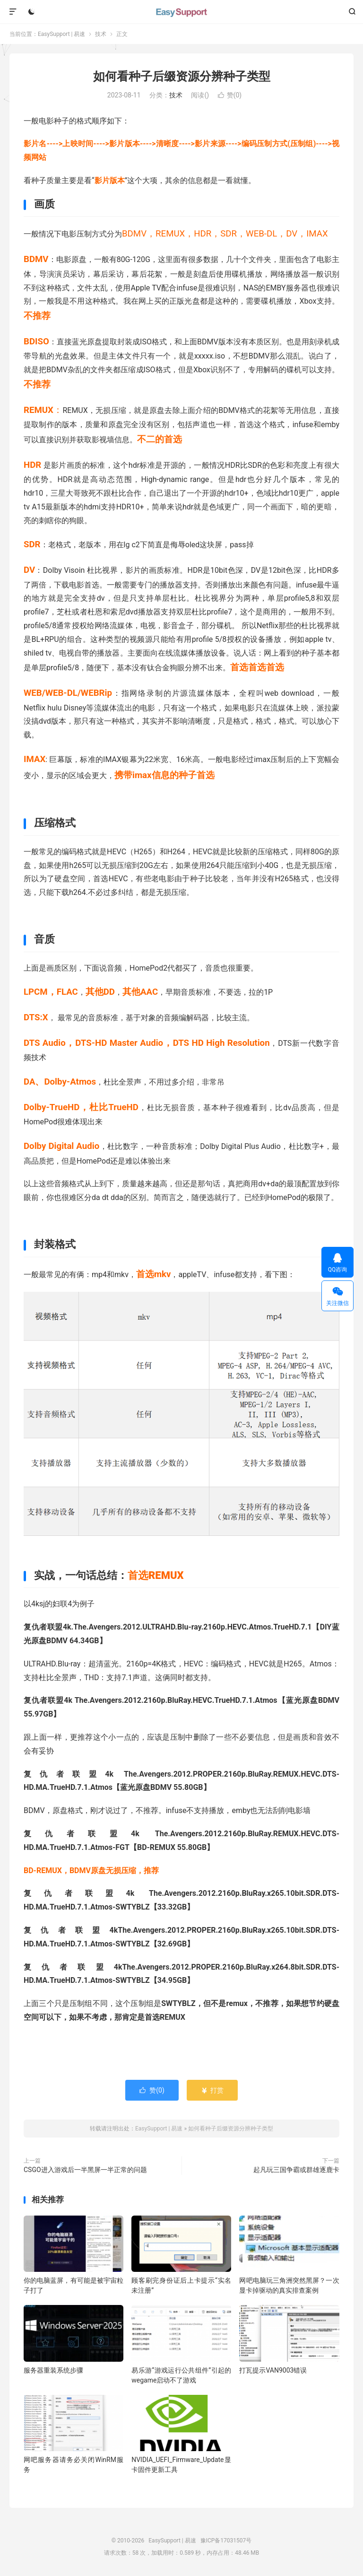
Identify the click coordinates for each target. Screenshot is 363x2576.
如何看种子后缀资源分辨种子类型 (181, 76)
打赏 (212, 2090)
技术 (100, 34)
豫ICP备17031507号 (226, 2540)
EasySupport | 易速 (181, 12)
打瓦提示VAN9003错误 (273, 2370)
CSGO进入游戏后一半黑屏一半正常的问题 (85, 2169)
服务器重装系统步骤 (53, 2370)
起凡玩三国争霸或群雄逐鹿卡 (296, 2169)
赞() (230, 95)
